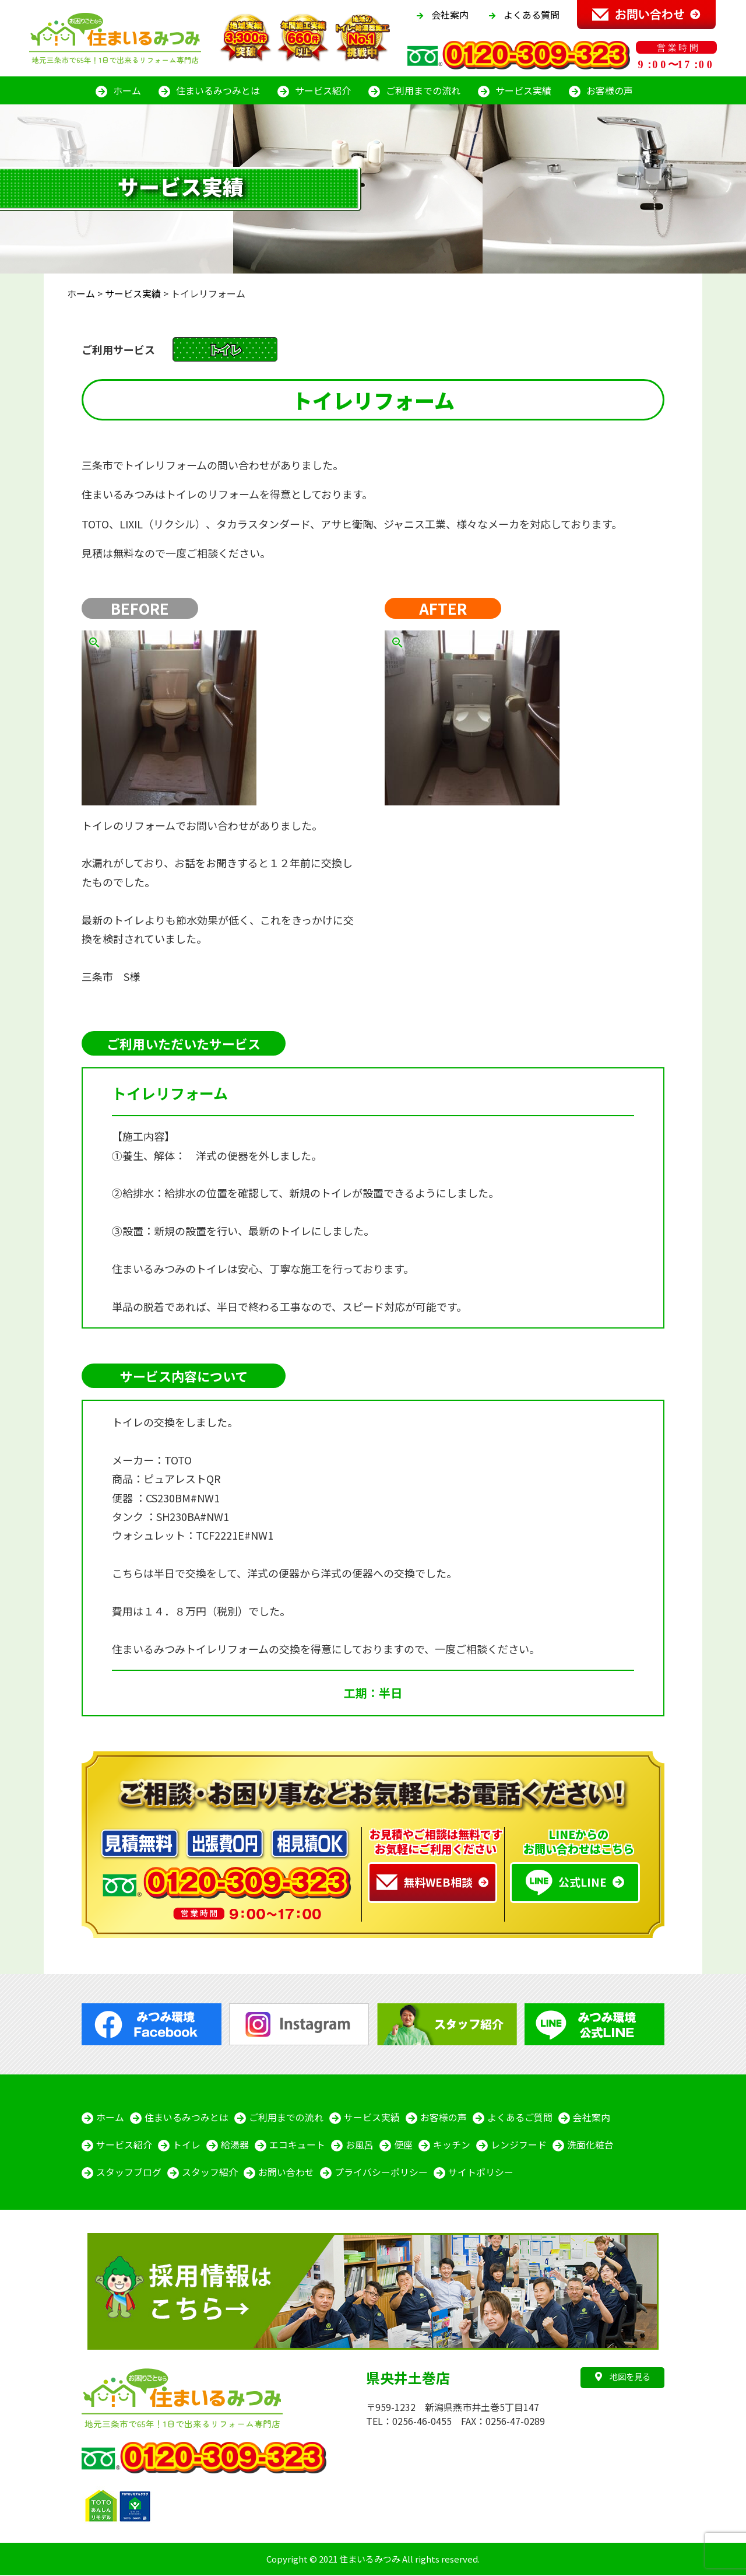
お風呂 (360, 2146)
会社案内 (450, 15)
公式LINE (566, 1882)
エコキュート (297, 2146)
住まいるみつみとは (218, 90)
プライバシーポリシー (381, 2174)
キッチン (451, 2146)
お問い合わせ (286, 2174)
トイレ (186, 2146)
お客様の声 (609, 90)
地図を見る (622, 2377)
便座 (403, 2146)
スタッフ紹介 (210, 2174)
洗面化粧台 (590, 2146)
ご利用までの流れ (423, 90)
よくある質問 (532, 15)
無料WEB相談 (424, 1882)
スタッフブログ (128, 2174)
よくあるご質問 (520, 2118)
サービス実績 (523, 90)
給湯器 (235, 2146)
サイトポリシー (480, 2174)
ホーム (127, 90)
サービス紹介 (323, 90)
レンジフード (519, 2146)
